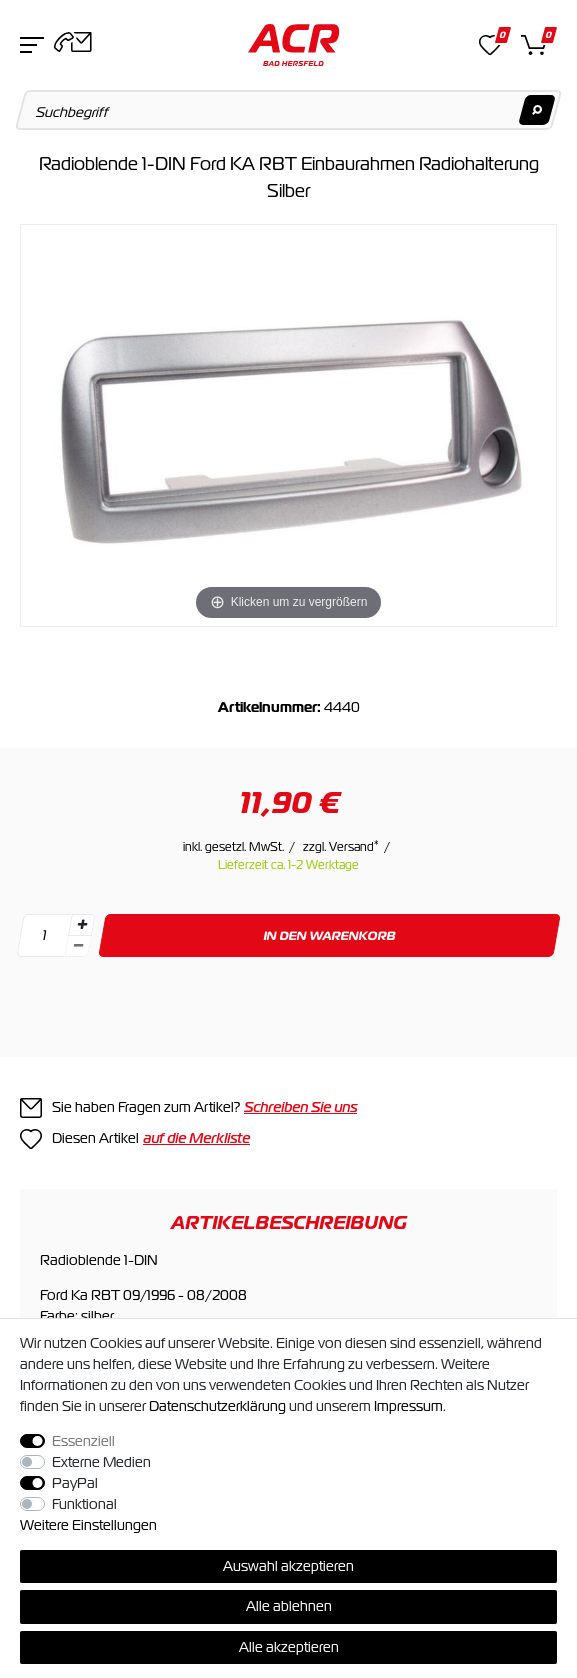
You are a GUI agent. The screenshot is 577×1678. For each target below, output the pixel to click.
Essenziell (83, 1441)
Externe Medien (101, 1462)
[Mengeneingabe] (44, 935)
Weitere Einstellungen (88, 1525)
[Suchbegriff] (289, 110)
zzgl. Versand (341, 847)
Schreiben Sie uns (300, 1107)
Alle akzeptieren (289, 1647)
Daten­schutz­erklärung (217, 1406)
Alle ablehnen (289, 1606)
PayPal (75, 1483)
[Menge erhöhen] (82, 925)
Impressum (408, 1406)
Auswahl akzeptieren (288, 1566)
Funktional (84, 1504)
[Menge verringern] (78, 946)
